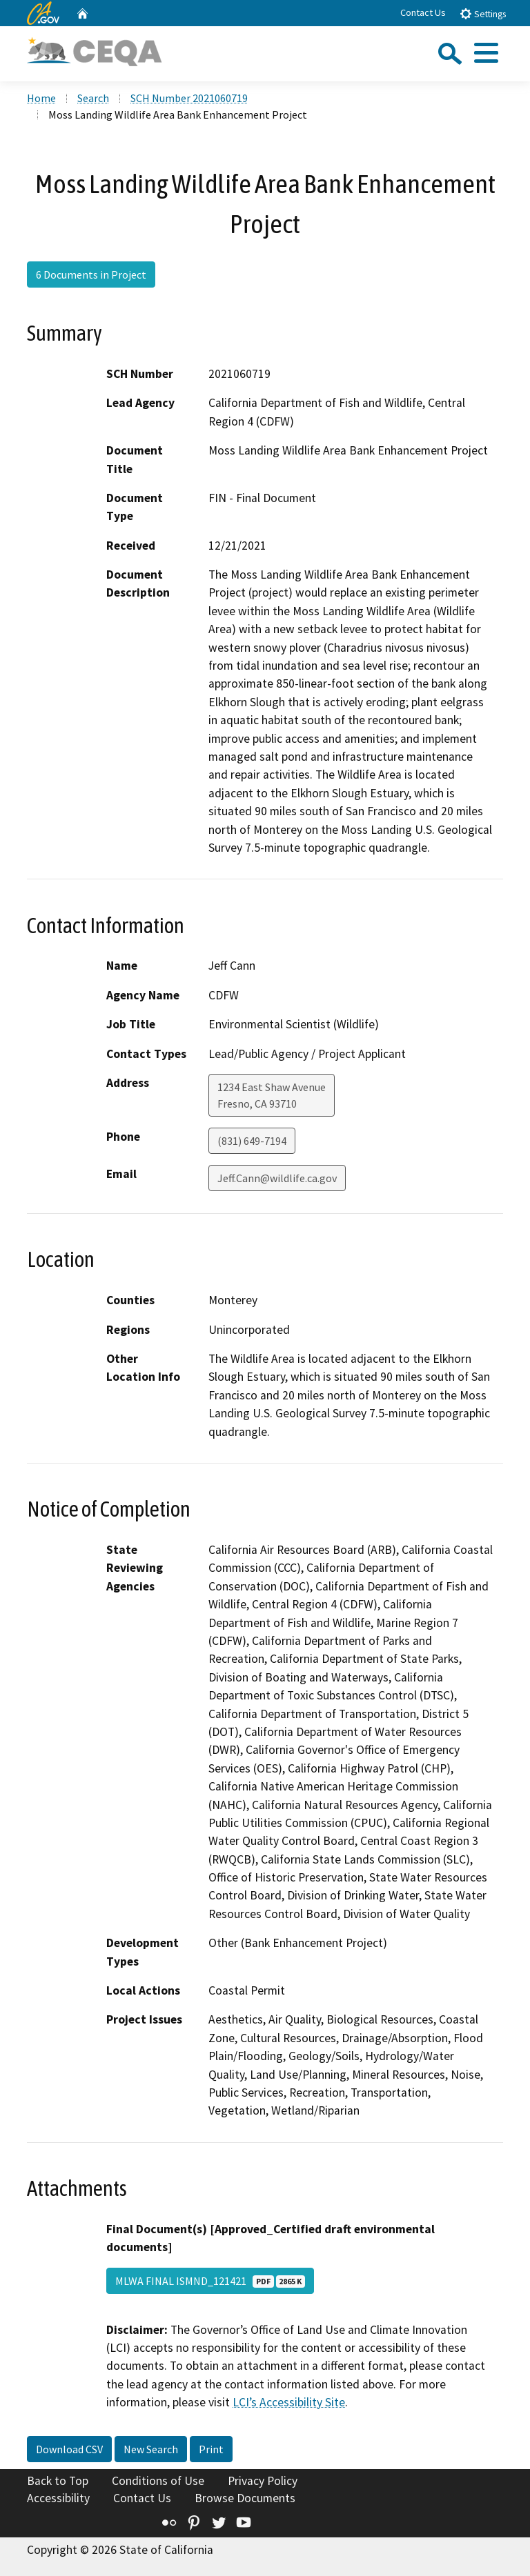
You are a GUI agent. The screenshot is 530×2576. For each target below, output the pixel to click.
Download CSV (69, 2449)
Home (41, 98)
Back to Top (57, 2480)
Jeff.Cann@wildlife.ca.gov (277, 1178)
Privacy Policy (262, 2480)
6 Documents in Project (91, 274)
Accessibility (58, 2498)
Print (211, 2449)
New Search (151, 2449)
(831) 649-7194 (251, 1141)
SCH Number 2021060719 (189, 98)
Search (93, 98)
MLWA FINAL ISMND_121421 (210, 2281)
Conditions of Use (158, 2480)
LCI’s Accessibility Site (289, 2402)
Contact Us (423, 12)
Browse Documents (245, 2498)
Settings (483, 13)
